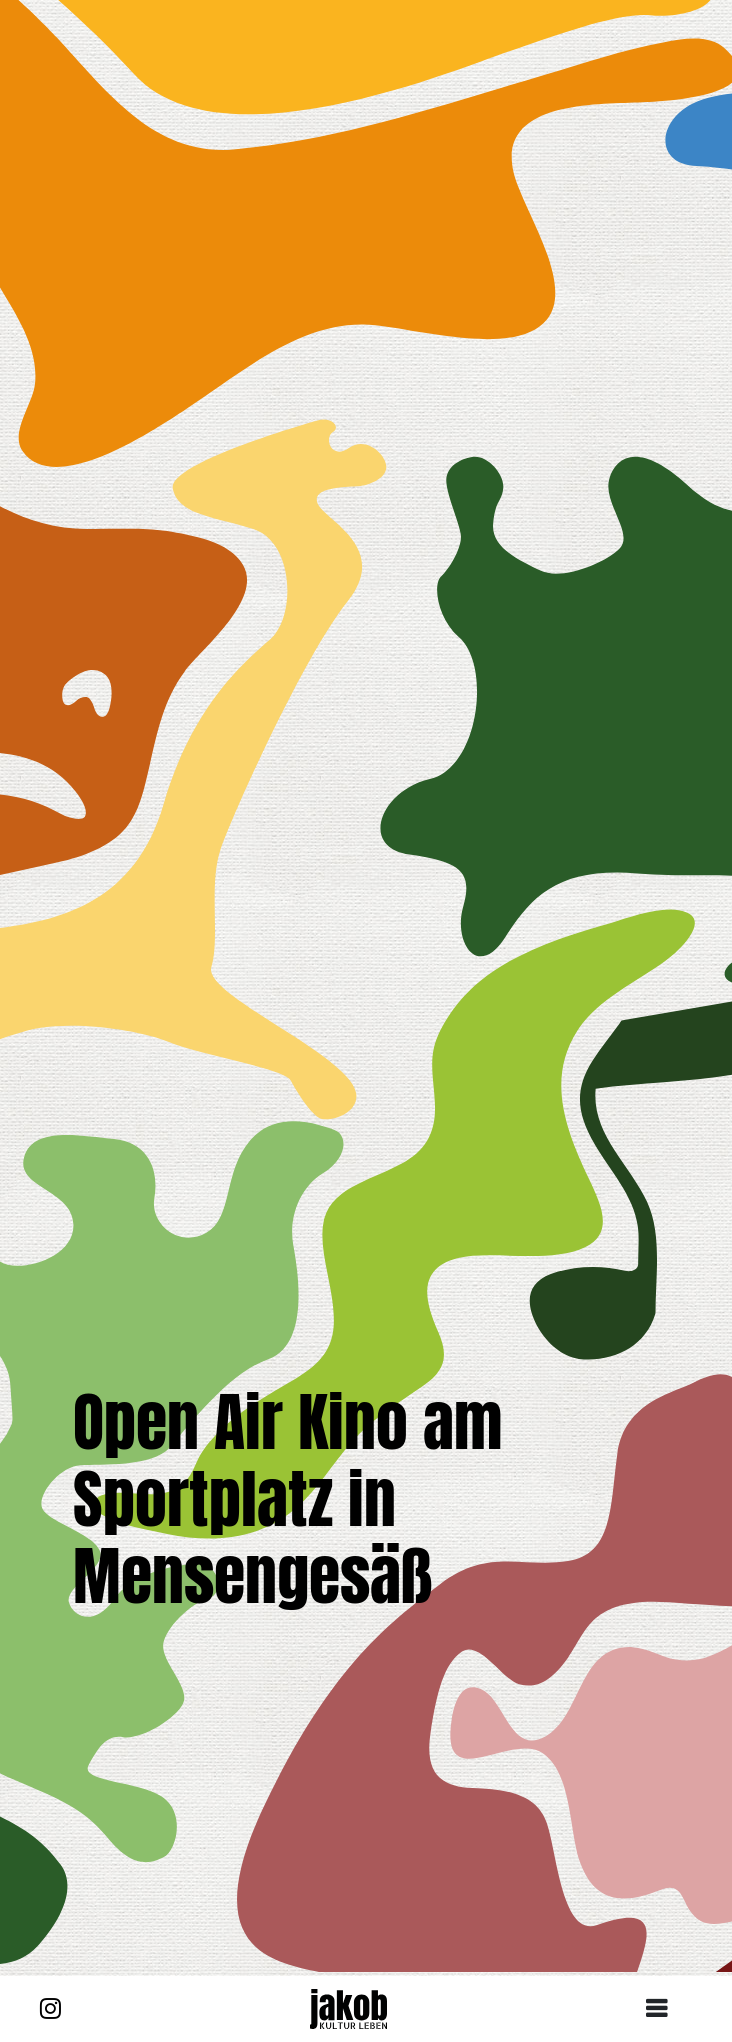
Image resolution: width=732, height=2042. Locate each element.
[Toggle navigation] (664, 2009)
